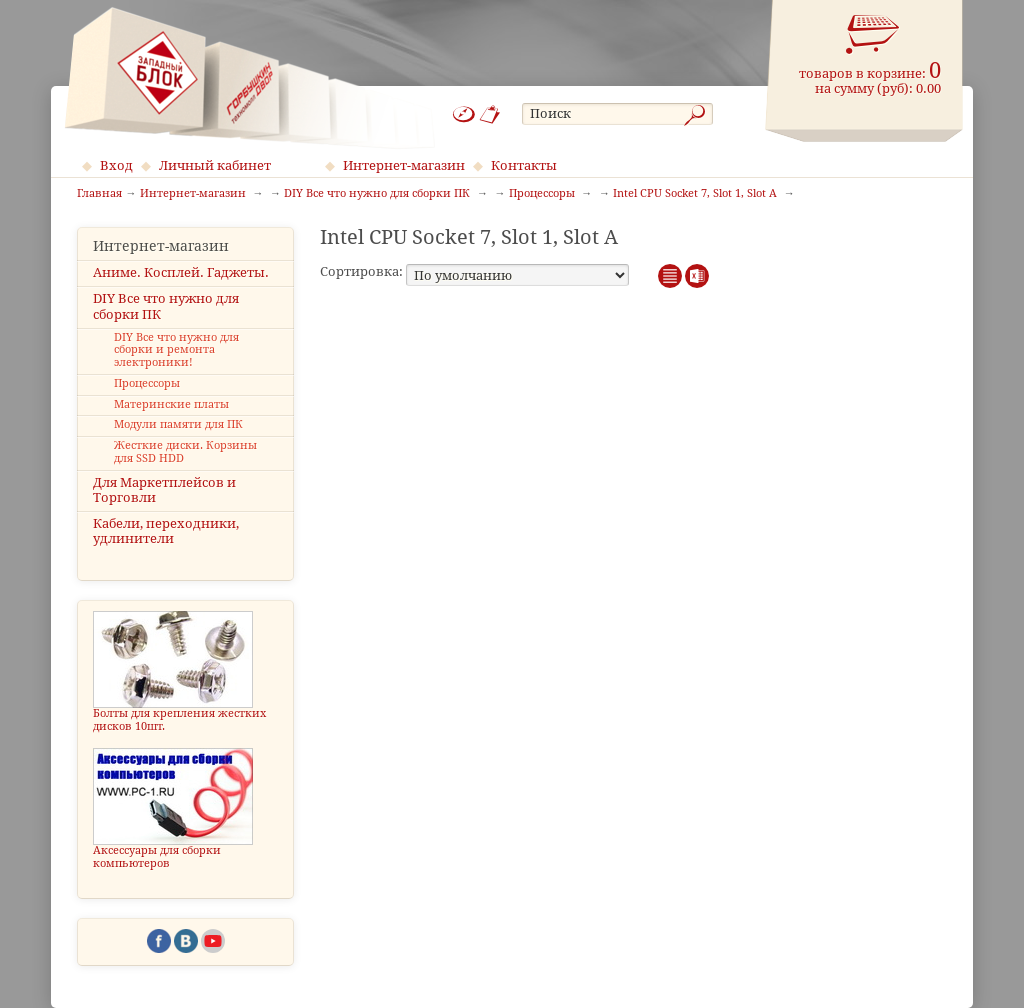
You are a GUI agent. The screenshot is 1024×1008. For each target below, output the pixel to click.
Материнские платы (171, 404)
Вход (116, 165)
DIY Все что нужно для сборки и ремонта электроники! (176, 350)
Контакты (524, 165)
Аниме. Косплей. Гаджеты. (181, 272)
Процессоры (147, 383)
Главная (99, 194)
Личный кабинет (215, 165)
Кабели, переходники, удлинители (166, 531)
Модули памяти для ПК (178, 424)
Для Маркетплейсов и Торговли (164, 490)
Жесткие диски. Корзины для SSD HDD (185, 452)
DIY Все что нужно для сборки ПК (166, 306)
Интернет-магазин (404, 165)
